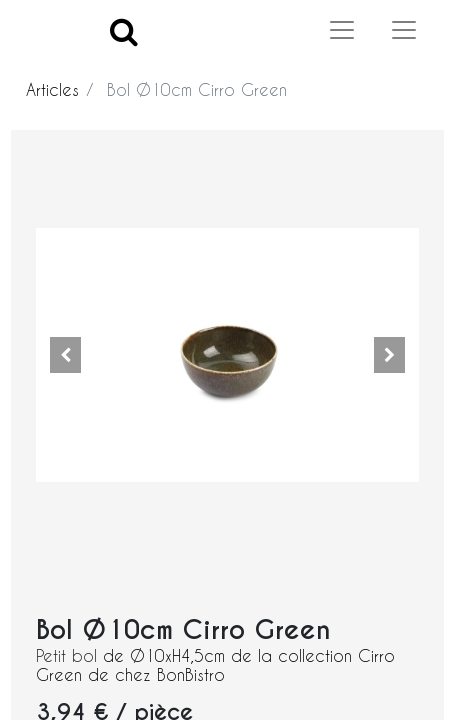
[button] (64, 355)
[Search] (124, 30)
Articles (52, 89)
